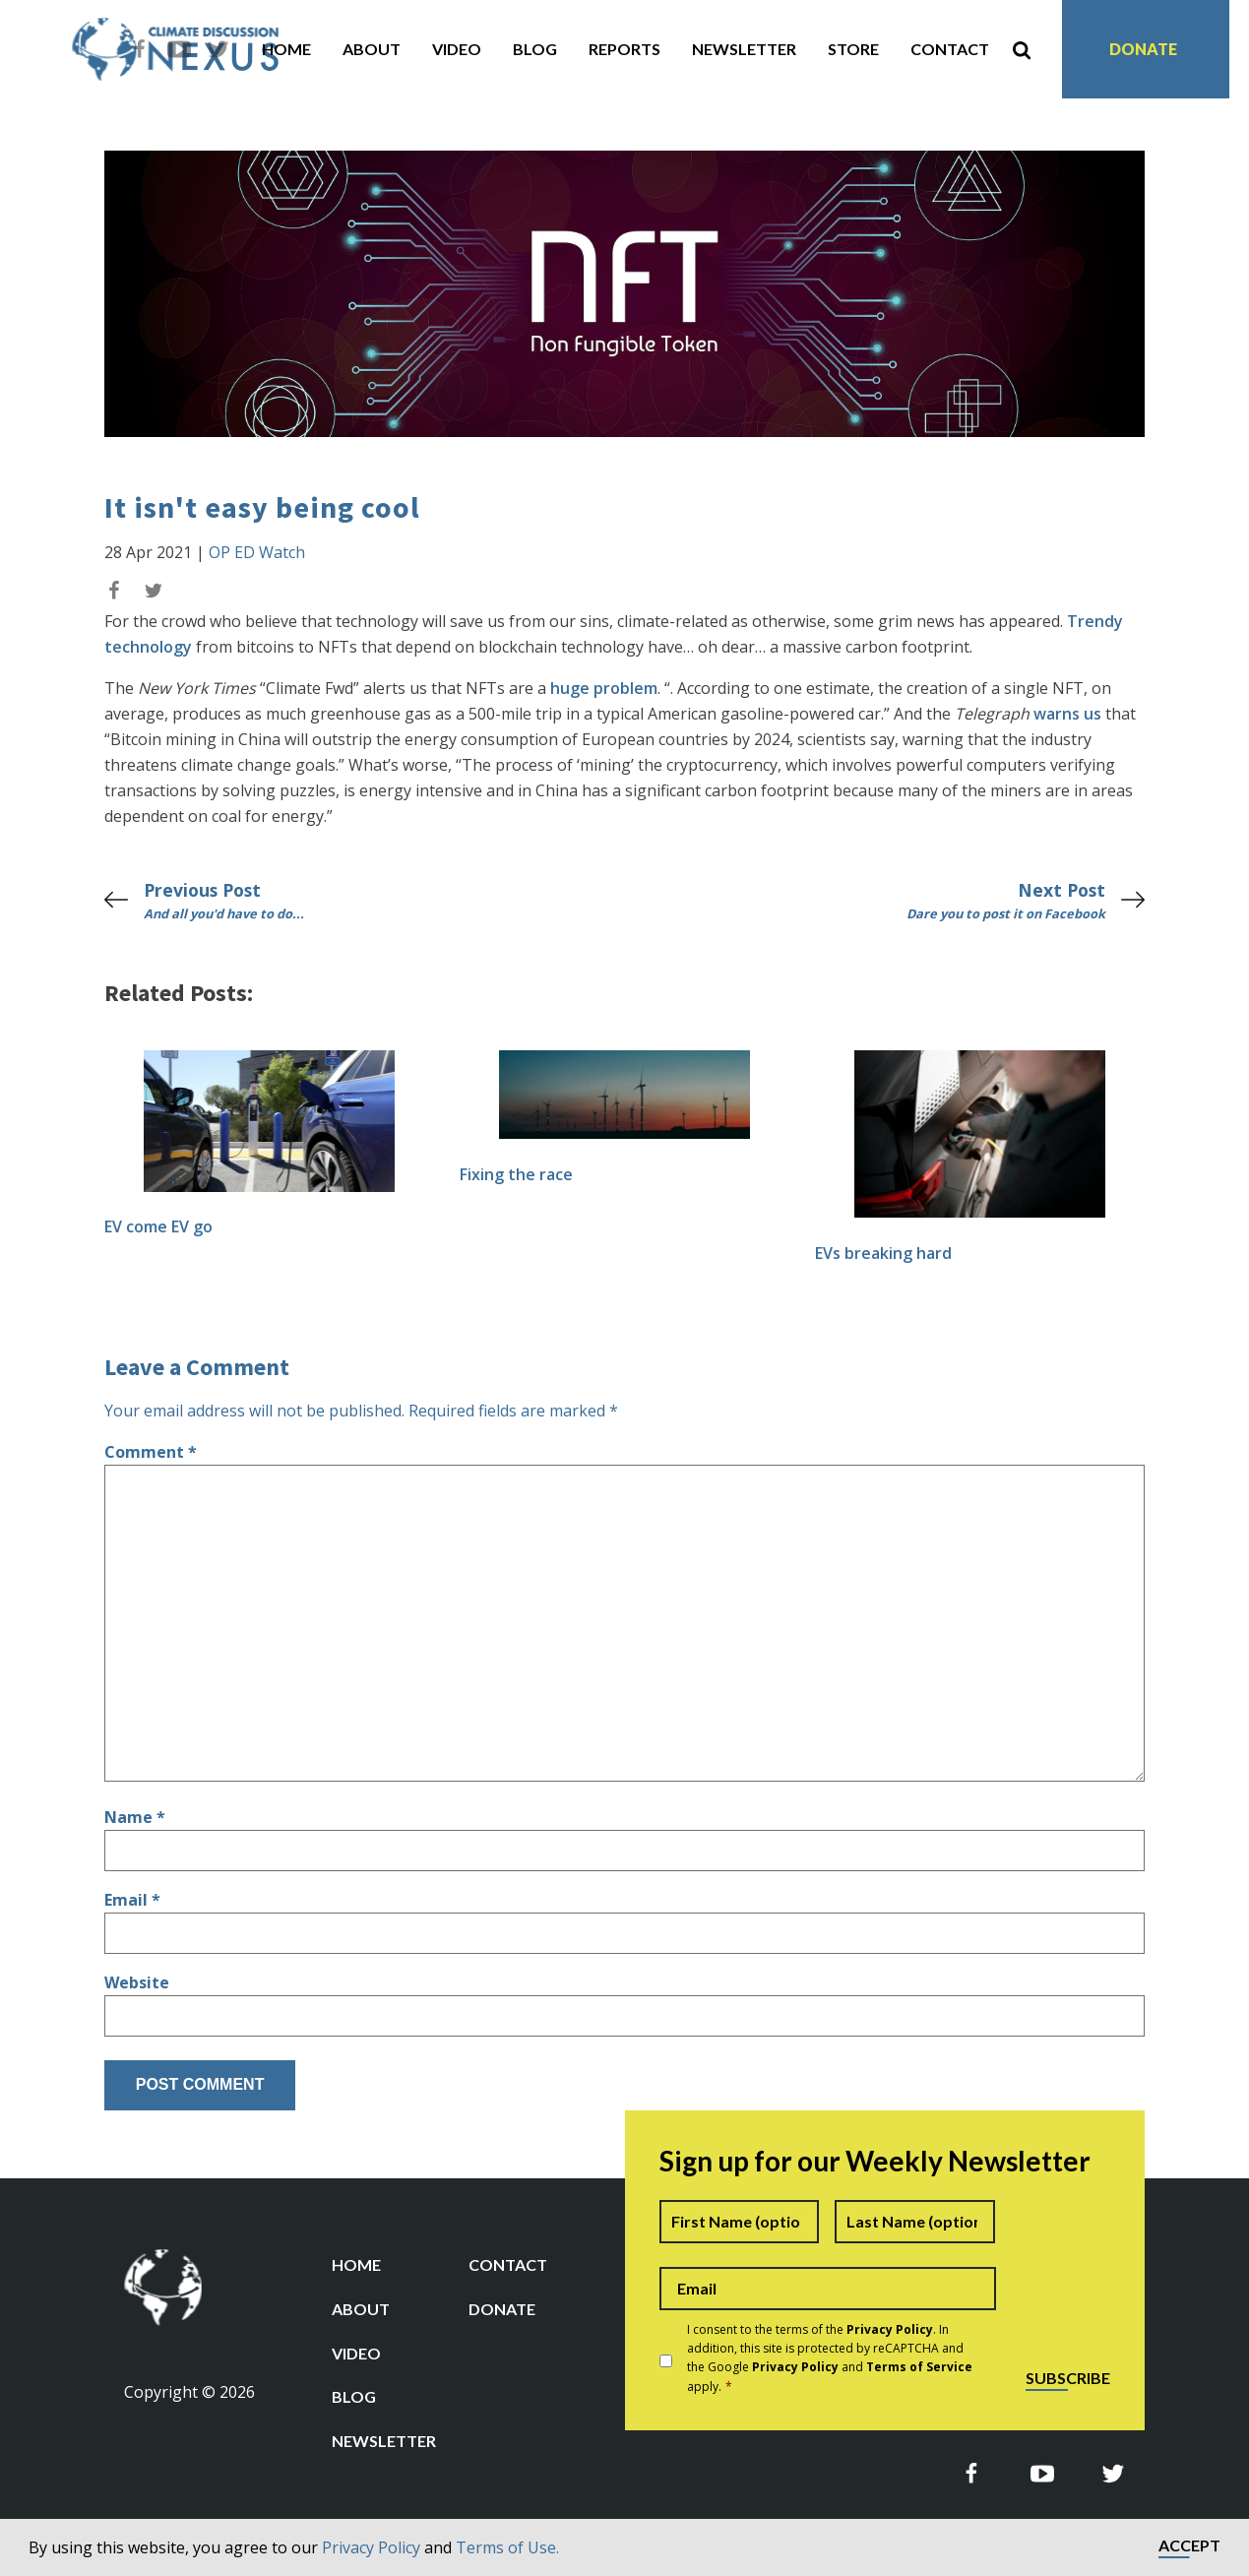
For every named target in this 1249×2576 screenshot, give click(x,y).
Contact (949, 48)
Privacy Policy (371, 2547)
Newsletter (744, 48)
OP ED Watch (257, 552)
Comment (150, 1452)
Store (853, 48)
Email (132, 1900)
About (372, 48)
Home (286, 48)
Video (456, 48)
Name (134, 1817)
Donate (1143, 48)
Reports (624, 48)
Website (136, 1982)
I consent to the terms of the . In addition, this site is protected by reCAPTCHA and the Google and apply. (829, 2358)
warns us (1067, 713)
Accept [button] (1189, 2546)
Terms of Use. (507, 2547)
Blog (535, 48)
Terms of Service (919, 2366)
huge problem (603, 688)
